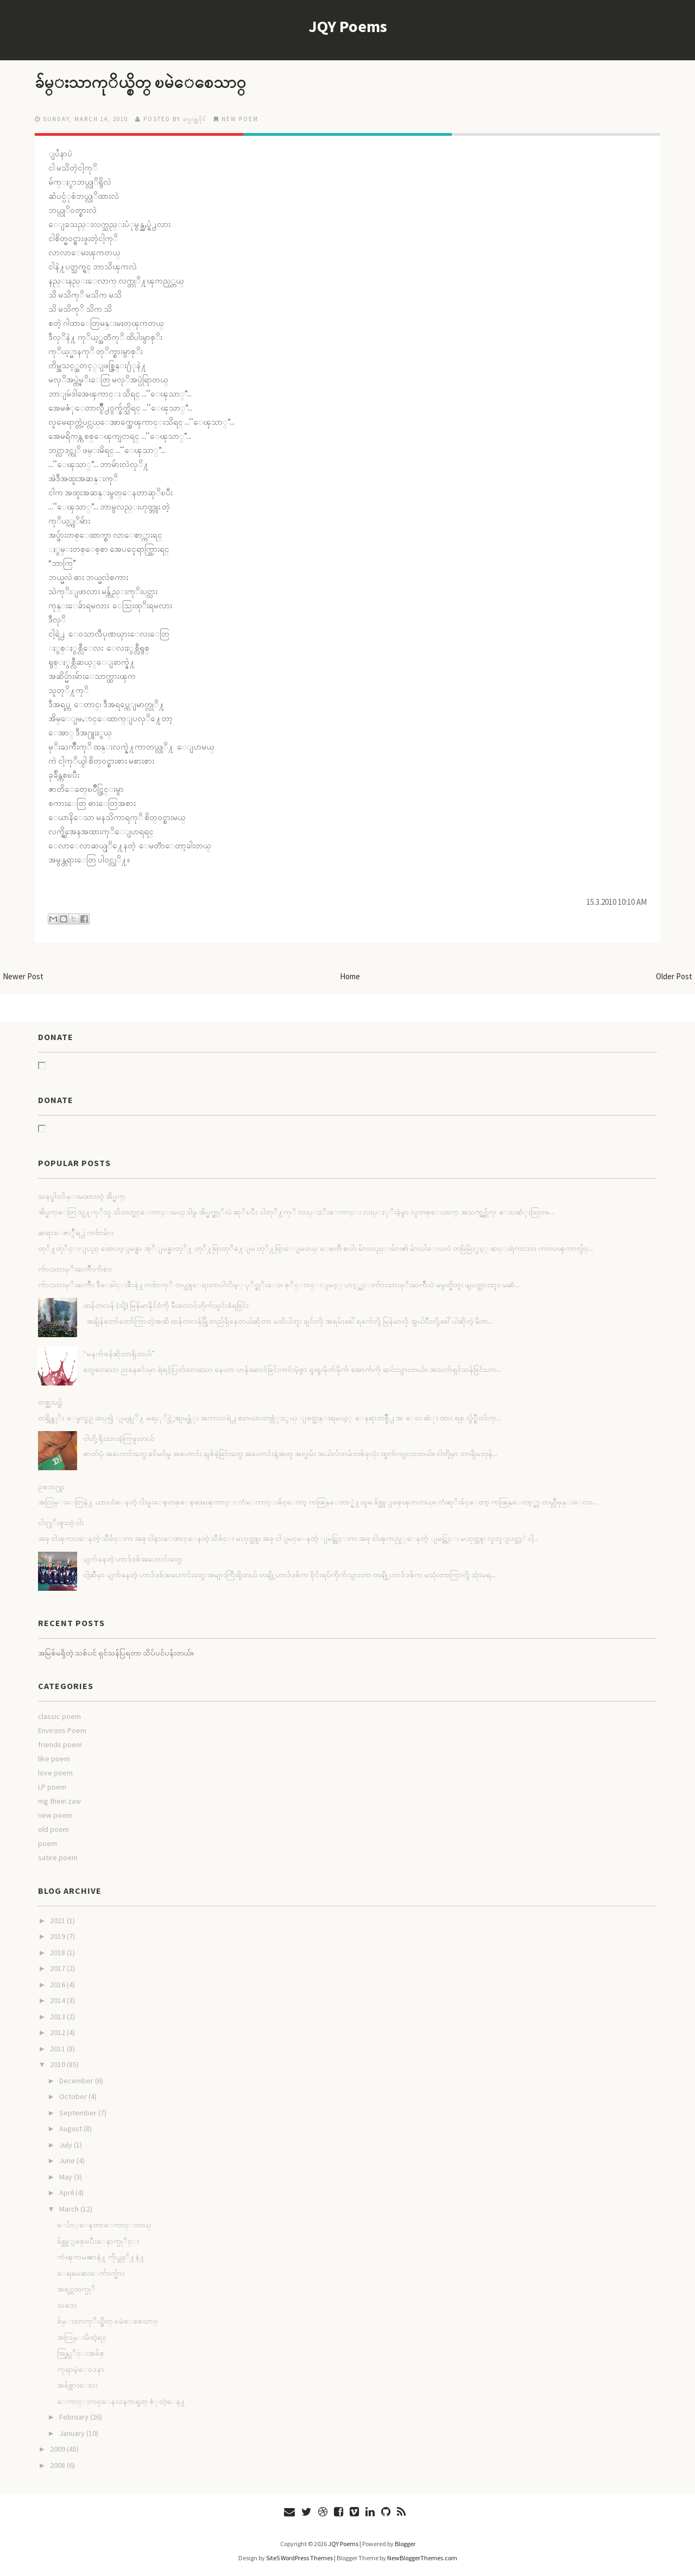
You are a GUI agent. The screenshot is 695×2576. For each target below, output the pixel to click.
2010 (57, 2064)
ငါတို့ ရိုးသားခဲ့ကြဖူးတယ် (118, 1438)
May (65, 2177)
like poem (54, 1758)
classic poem (59, 1716)
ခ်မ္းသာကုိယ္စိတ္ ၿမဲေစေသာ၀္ (145, 82)
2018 (57, 1952)
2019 (57, 1936)
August (70, 2128)
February (74, 2417)
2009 (57, 2449)
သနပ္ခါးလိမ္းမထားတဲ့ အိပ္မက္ (81, 1196)
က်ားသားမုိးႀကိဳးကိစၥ (75, 1269)
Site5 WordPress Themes (299, 2558)
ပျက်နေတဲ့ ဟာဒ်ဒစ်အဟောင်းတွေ (132, 1559)
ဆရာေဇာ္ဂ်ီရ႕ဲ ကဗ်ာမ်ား (75, 1232)
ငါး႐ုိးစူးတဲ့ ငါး (61, 1522)
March (69, 2209)
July (65, 2145)
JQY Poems (347, 26)
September (78, 2113)
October (73, 2096)
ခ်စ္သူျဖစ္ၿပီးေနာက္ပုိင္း (98, 2241)
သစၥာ (67, 2305)
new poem (240, 119)
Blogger (405, 2544)
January (72, 2433)
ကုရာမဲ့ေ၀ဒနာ (80, 2369)
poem (47, 1843)
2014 (57, 2000)
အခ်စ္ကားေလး (77, 2385)
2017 (57, 1968)
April (66, 2192)
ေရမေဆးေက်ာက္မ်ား (90, 2273)
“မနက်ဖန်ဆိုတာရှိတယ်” (119, 1353)
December (76, 2081)
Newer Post (23, 976)
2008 (57, 2465)
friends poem (60, 1744)
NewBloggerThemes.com (422, 2558)
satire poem (58, 1857)
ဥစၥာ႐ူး (51, 1486)
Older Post (674, 976)
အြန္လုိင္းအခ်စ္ (80, 2353)
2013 (57, 2016)
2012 (57, 2032)
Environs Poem (62, 1730)
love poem (55, 1773)
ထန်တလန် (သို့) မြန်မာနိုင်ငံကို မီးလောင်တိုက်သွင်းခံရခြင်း (166, 1305)
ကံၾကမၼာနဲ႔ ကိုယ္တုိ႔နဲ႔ (101, 2257)
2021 (57, 1920)
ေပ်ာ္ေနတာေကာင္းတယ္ (104, 2224)
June (67, 2160)
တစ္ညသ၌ (50, 1402)
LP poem (52, 1787)
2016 (57, 1984)
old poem (53, 1829)
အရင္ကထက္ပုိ (76, 2289)
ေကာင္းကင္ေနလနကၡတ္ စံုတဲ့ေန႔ (121, 2401)
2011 (57, 2049)
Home (350, 976)
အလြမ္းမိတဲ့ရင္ (81, 2337)
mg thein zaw (59, 1801)
